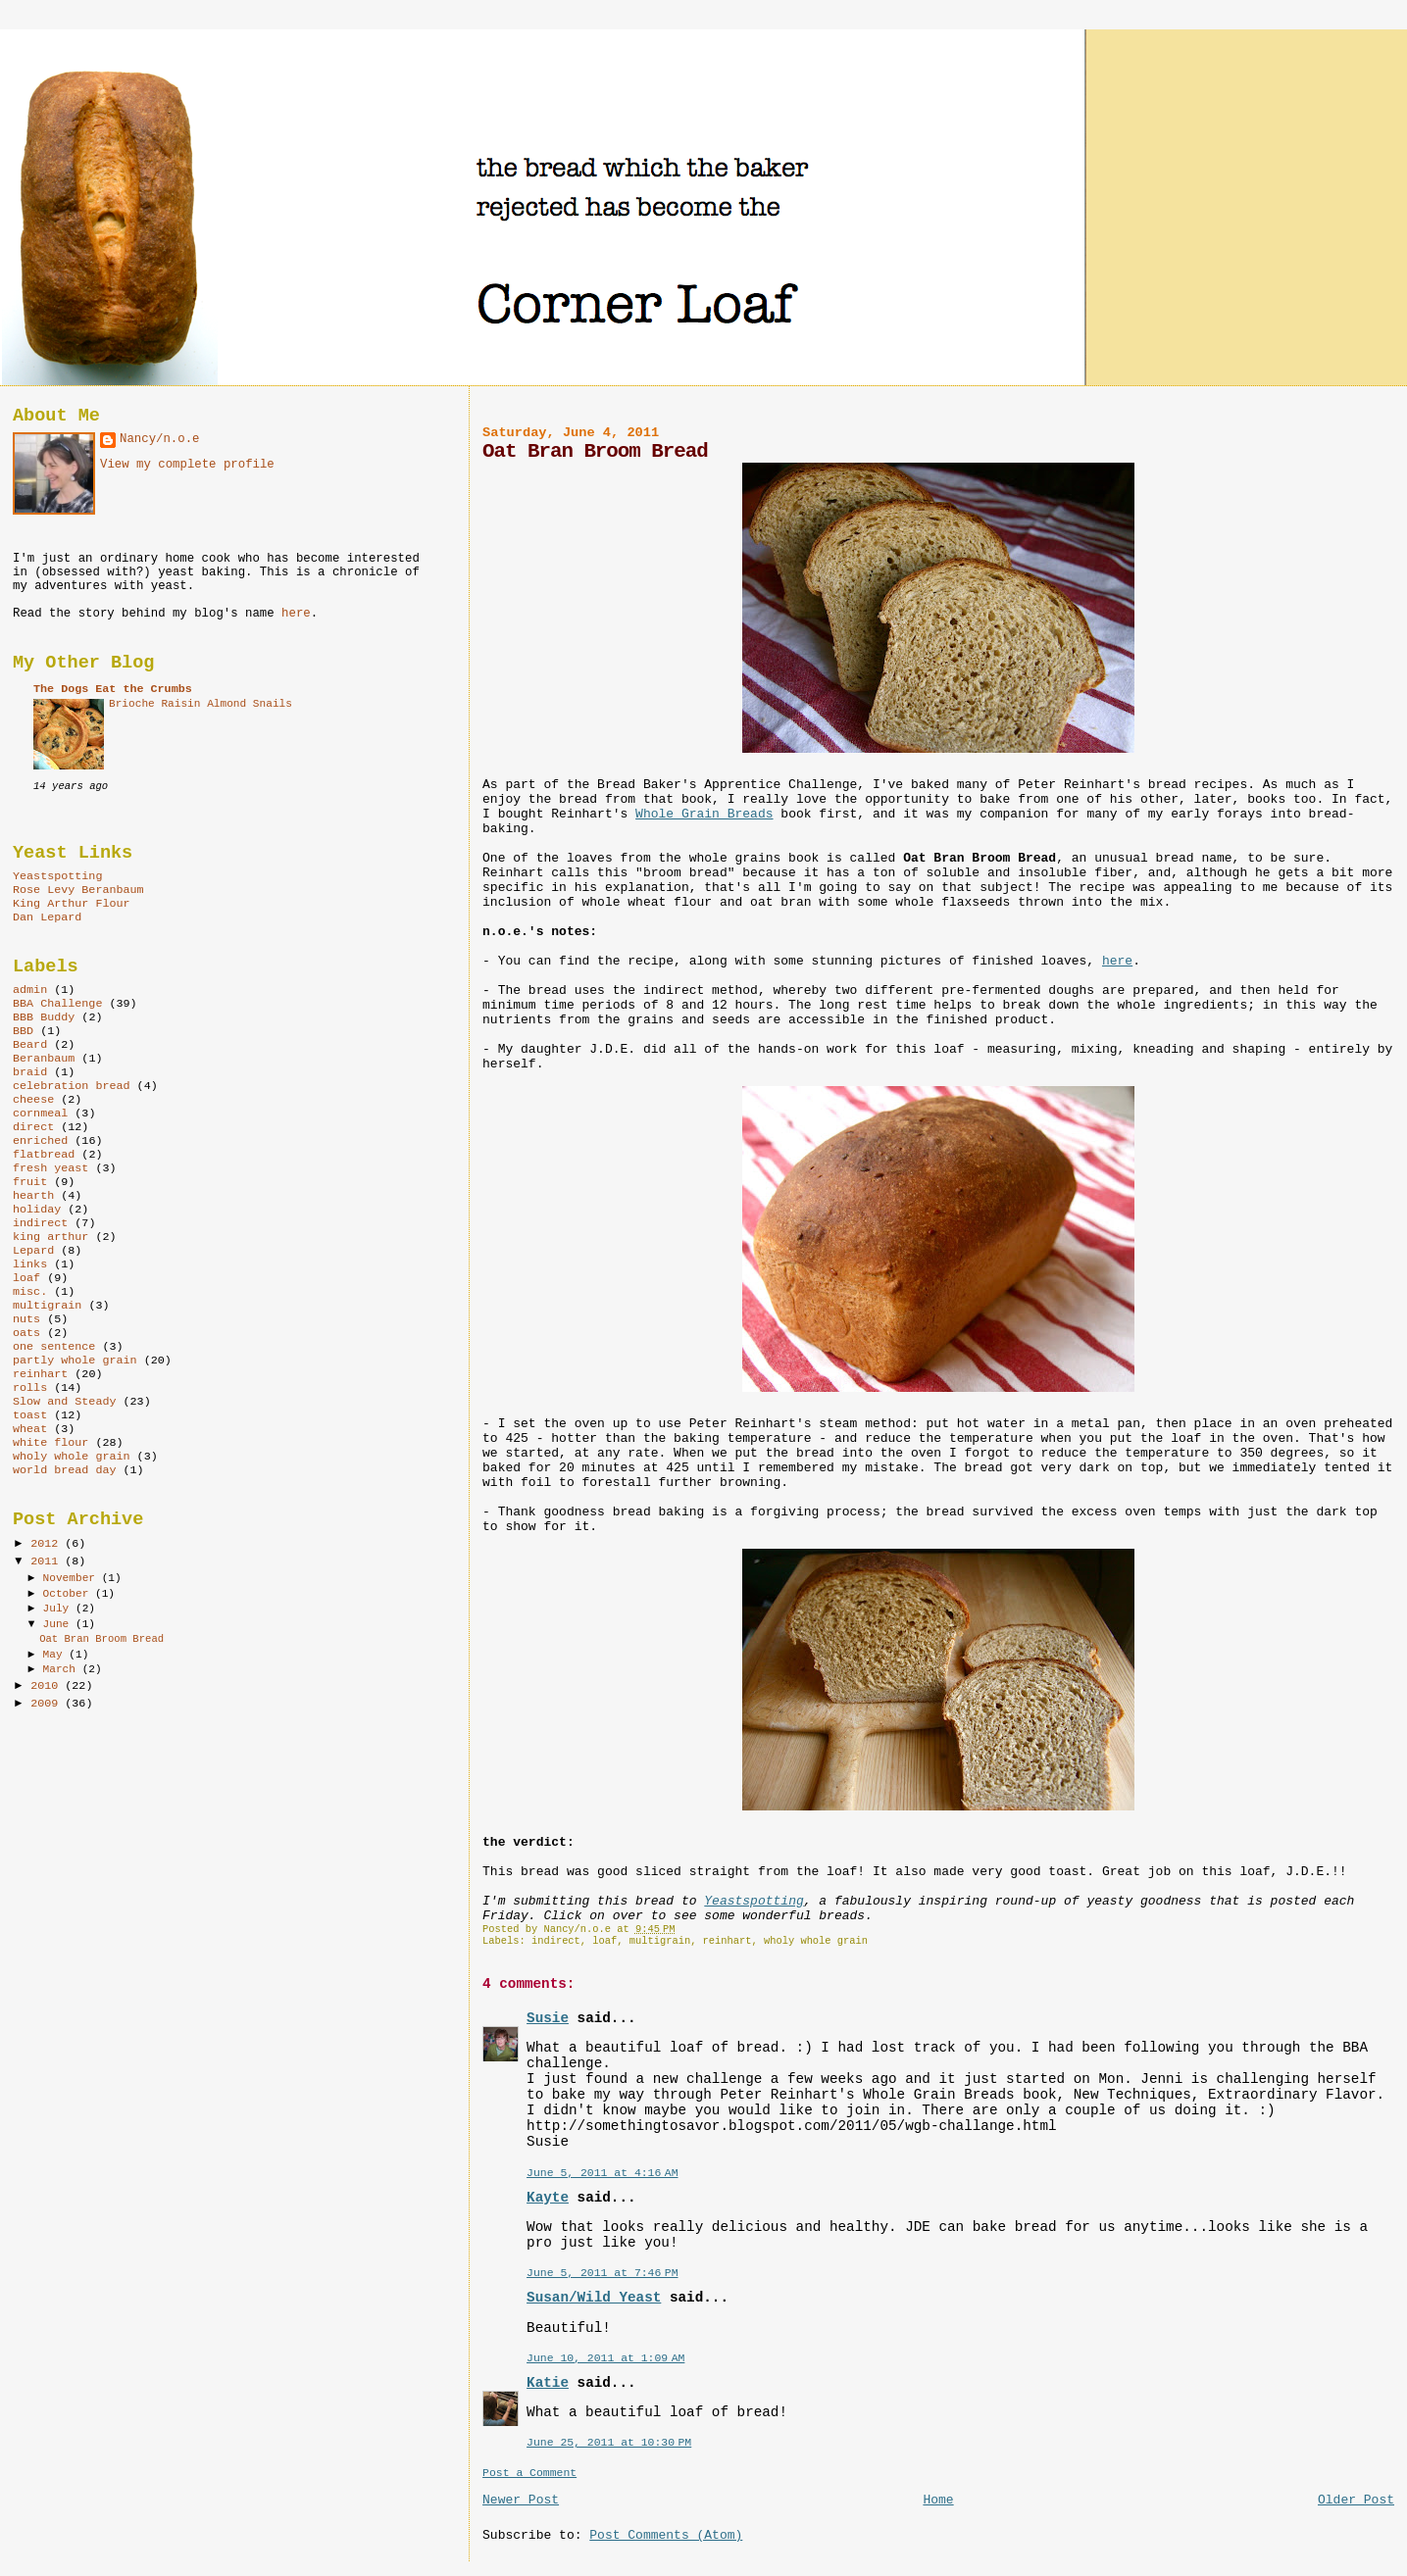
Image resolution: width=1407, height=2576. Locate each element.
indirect (555, 1941)
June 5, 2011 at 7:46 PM (602, 2272)
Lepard (33, 1251)
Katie (548, 2383)
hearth (33, 1196)
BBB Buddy (44, 1017)
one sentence (54, 1347)
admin (30, 990)
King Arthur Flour (71, 904)
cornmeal (40, 1113)
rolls (30, 1388)
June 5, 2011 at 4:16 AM (602, 2172)
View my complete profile (187, 464)
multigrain (659, 1941)
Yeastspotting (753, 1901)
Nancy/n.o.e (159, 439)
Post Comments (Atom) (665, 2535)
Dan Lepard (47, 917)
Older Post (1356, 2500)
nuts (26, 1319)
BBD (23, 1031)
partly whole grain (75, 1360)
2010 (47, 1686)
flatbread (44, 1155)
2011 (47, 1561)
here (1117, 961)
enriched (40, 1141)
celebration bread (71, 1086)
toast (30, 1415)
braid (30, 1072)
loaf (604, 1941)
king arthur (50, 1237)
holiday (37, 1209)
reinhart (727, 1941)
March (62, 1669)
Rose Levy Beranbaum (78, 890)
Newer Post (520, 2500)
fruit (30, 1182)
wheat (30, 1429)
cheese (33, 1100)
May (56, 1654)
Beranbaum (44, 1058)
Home (938, 2500)
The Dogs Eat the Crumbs (112, 689)
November (72, 1578)
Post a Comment (529, 2472)
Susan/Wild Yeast (594, 2297)
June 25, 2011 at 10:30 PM (609, 2442)
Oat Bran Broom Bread (101, 1639)
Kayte (548, 2197)
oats (26, 1333)
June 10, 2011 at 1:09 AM (605, 2358)
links (30, 1264)
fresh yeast (50, 1168)
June (59, 1624)
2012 (47, 1544)
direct (33, 1127)
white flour (50, 1443)
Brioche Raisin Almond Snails (200, 704)
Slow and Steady (65, 1402)
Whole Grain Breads (704, 814)
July (59, 1608)
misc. (30, 1292)
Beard (30, 1045)
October (69, 1594)
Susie (548, 2018)
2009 (47, 1703)
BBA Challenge (57, 1004)
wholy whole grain (816, 1941)
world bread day (65, 1470)
